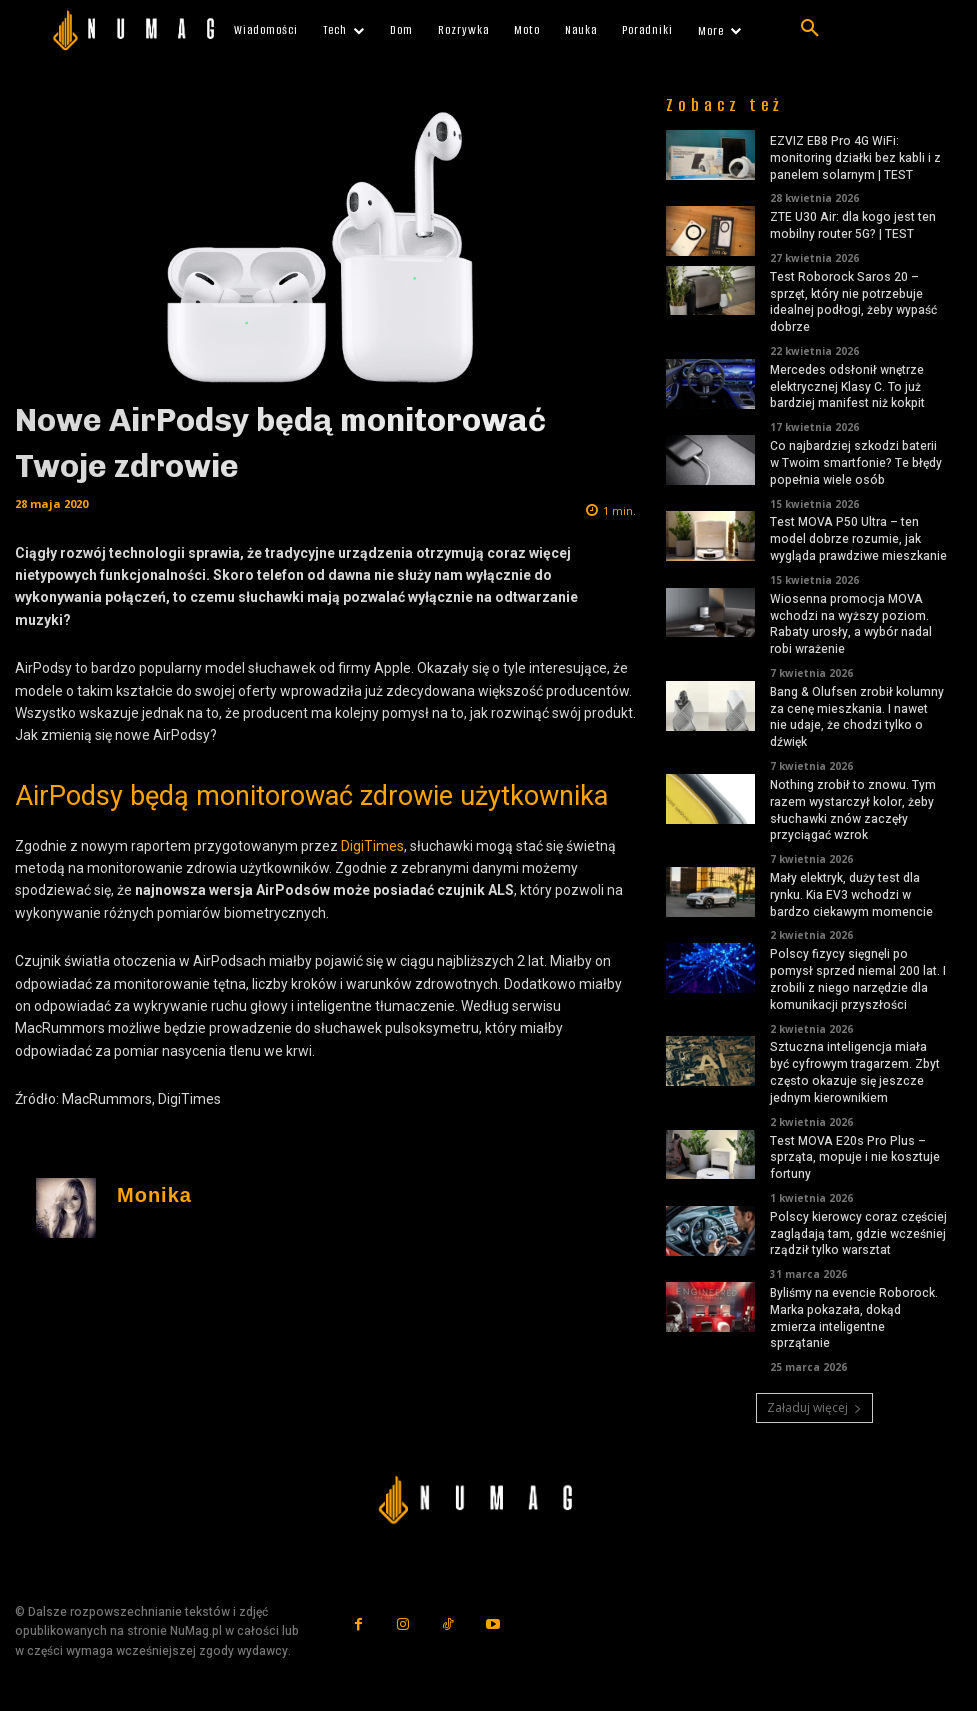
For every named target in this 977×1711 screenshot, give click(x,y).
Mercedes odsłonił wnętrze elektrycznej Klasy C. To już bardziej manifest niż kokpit (847, 387)
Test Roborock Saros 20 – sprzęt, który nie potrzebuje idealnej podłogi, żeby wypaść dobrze (853, 302)
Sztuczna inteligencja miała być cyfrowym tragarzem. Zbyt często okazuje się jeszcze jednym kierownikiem (855, 1072)
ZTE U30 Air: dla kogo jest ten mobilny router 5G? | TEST (853, 225)
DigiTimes (372, 846)
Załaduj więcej (814, 1407)
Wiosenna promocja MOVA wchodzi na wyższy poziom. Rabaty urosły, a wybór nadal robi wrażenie (851, 624)
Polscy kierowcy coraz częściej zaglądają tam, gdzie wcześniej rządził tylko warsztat (858, 1234)
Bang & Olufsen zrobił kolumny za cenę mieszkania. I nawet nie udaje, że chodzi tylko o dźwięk (857, 717)
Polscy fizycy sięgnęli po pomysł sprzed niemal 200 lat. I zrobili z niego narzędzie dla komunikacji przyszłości (858, 979)
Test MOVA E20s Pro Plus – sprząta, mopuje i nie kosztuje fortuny (855, 1158)
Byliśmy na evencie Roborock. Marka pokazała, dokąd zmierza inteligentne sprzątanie (854, 1318)
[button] (810, 29)
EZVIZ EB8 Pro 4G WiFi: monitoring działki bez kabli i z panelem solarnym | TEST (855, 158)
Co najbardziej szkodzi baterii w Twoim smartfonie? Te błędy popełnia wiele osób (856, 463)
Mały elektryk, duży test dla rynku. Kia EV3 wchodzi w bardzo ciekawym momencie (851, 895)
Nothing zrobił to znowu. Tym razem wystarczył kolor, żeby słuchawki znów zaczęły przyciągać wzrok (853, 810)
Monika (154, 1195)
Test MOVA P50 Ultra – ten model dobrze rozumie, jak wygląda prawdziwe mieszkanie (858, 539)
